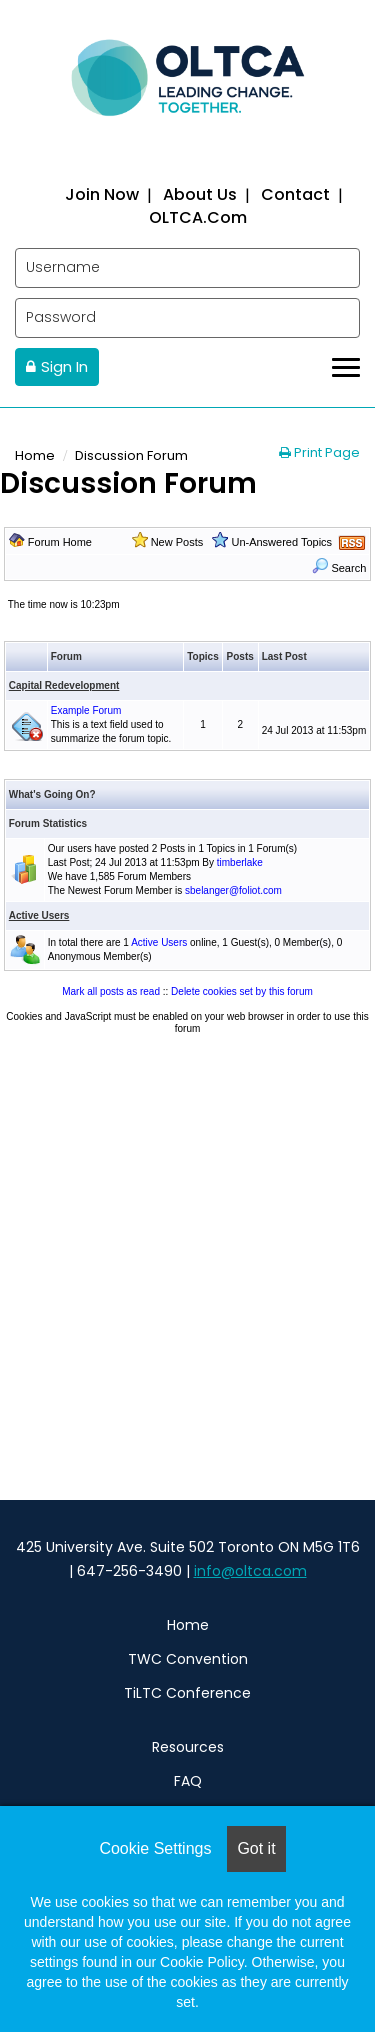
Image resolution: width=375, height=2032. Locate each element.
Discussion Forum (131, 455)
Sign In (64, 366)
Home (35, 455)
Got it (256, 1848)
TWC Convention (188, 1659)
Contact (295, 194)
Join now (102, 194)
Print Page (319, 452)
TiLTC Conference (187, 1693)
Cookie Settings (155, 1848)
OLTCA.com (198, 216)
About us (200, 194)
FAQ (188, 1781)
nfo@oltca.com (252, 1571)
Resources (188, 1747)
